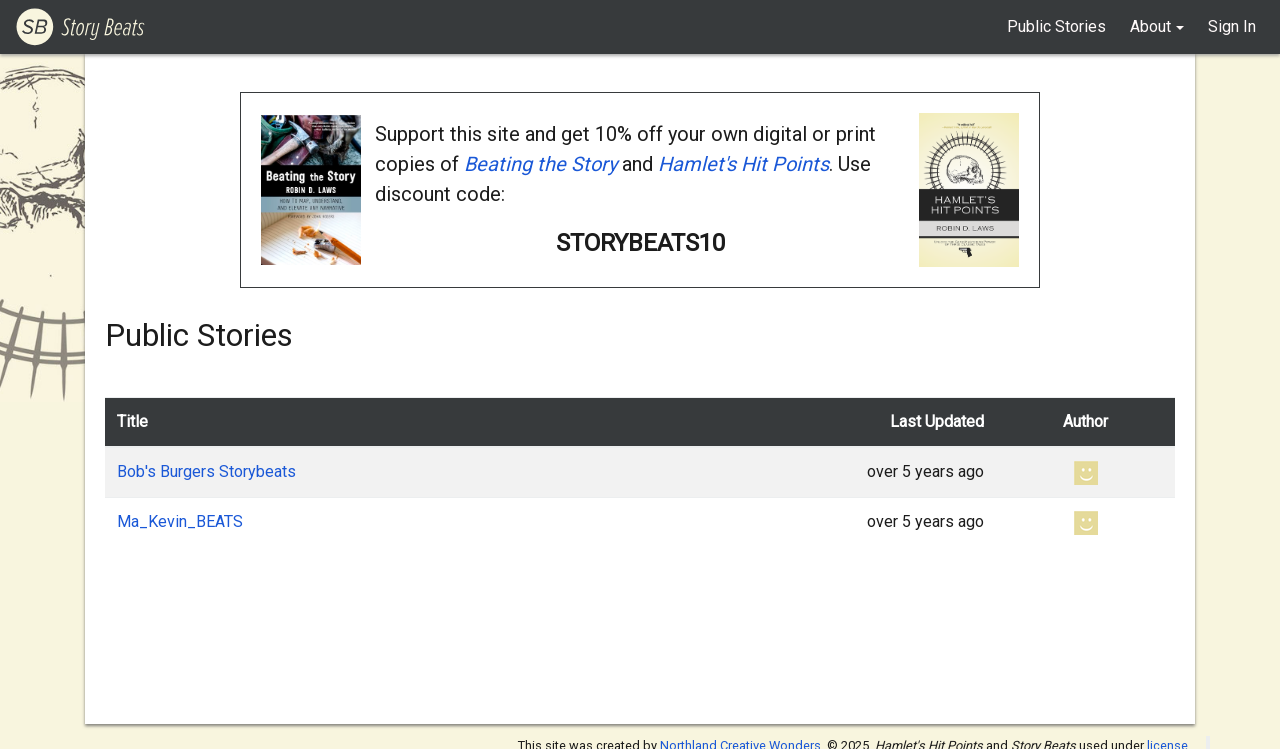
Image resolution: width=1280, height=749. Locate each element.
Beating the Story (540, 164)
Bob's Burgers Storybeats (206, 471)
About (1150, 26)
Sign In (1232, 26)
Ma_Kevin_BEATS (180, 521)
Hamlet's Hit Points (743, 164)
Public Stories (1056, 26)
